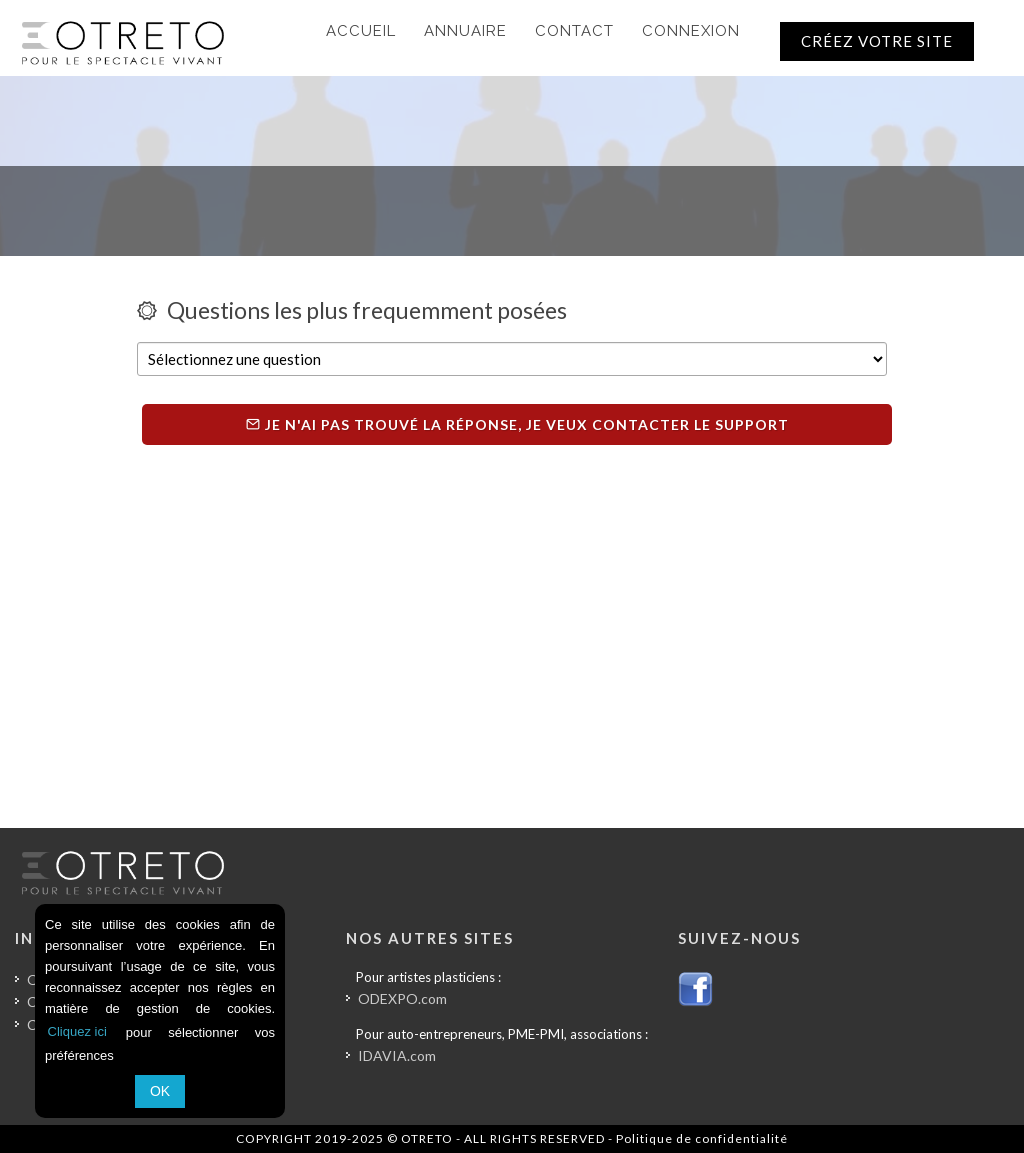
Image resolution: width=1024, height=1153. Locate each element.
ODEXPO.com (402, 998)
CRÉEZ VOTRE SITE (877, 41)
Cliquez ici (77, 1031)
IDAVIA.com (397, 1055)
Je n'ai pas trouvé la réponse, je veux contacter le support (517, 424)
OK (160, 1091)
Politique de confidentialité (702, 1138)
